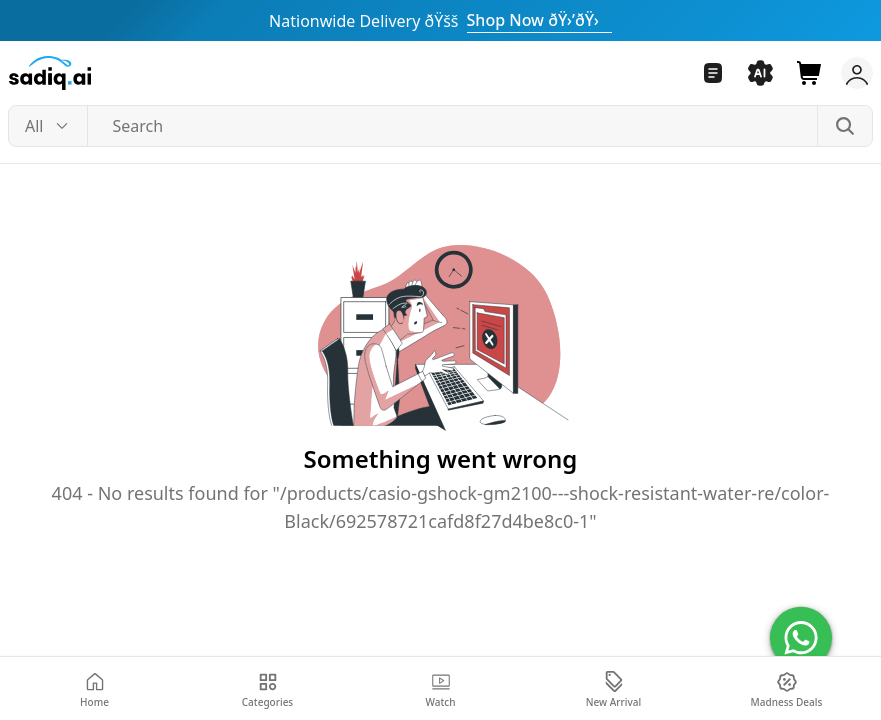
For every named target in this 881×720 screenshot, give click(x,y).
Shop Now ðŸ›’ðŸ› (539, 20)
